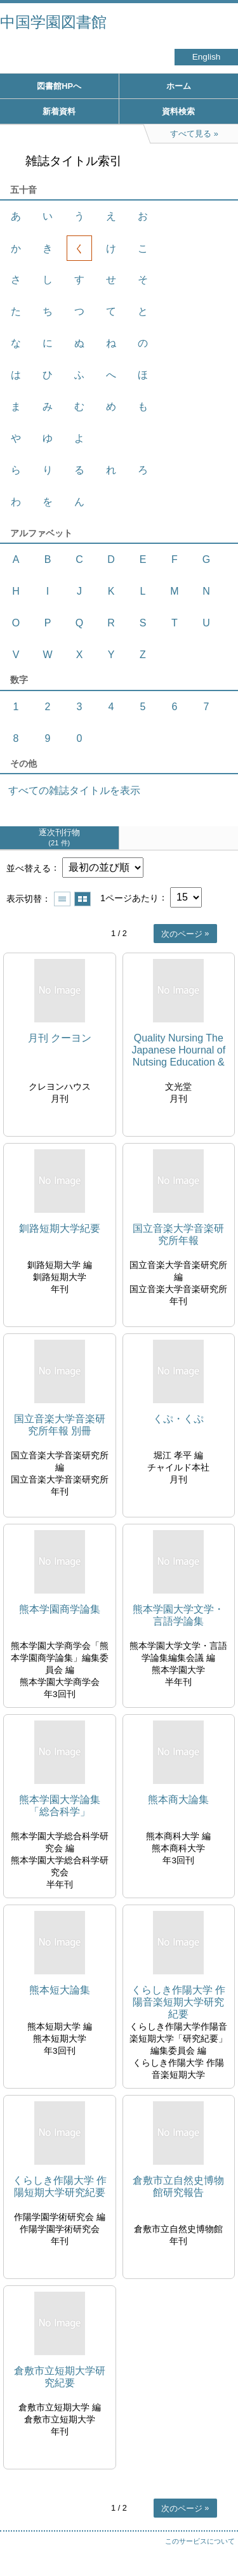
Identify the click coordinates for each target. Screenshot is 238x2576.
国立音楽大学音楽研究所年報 (178, 1234)
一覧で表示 (62, 899)
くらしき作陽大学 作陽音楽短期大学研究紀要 (178, 2002)
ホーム (178, 86)
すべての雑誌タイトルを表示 (74, 790)
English (206, 57)
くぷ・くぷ (178, 1418)
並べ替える (28, 867)
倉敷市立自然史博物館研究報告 (178, 2186)
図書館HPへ (59, 86)
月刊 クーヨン (59, 1038)
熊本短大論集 (59, 1990)
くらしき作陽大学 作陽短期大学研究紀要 (60, 2186)
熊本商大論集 (178, 1799)
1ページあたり (129, 897)
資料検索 (178, 111)
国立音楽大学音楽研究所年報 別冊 (59, 1424)
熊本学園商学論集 (59, 1609)
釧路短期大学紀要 (59, 1228)
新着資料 (59, 111)
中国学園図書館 (53, 21)
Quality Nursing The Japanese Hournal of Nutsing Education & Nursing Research (178, 1051)
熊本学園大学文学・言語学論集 (178, 1615)
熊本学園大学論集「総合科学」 (59, 1805)
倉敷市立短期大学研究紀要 (59, 2376)
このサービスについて (200, 2541)
